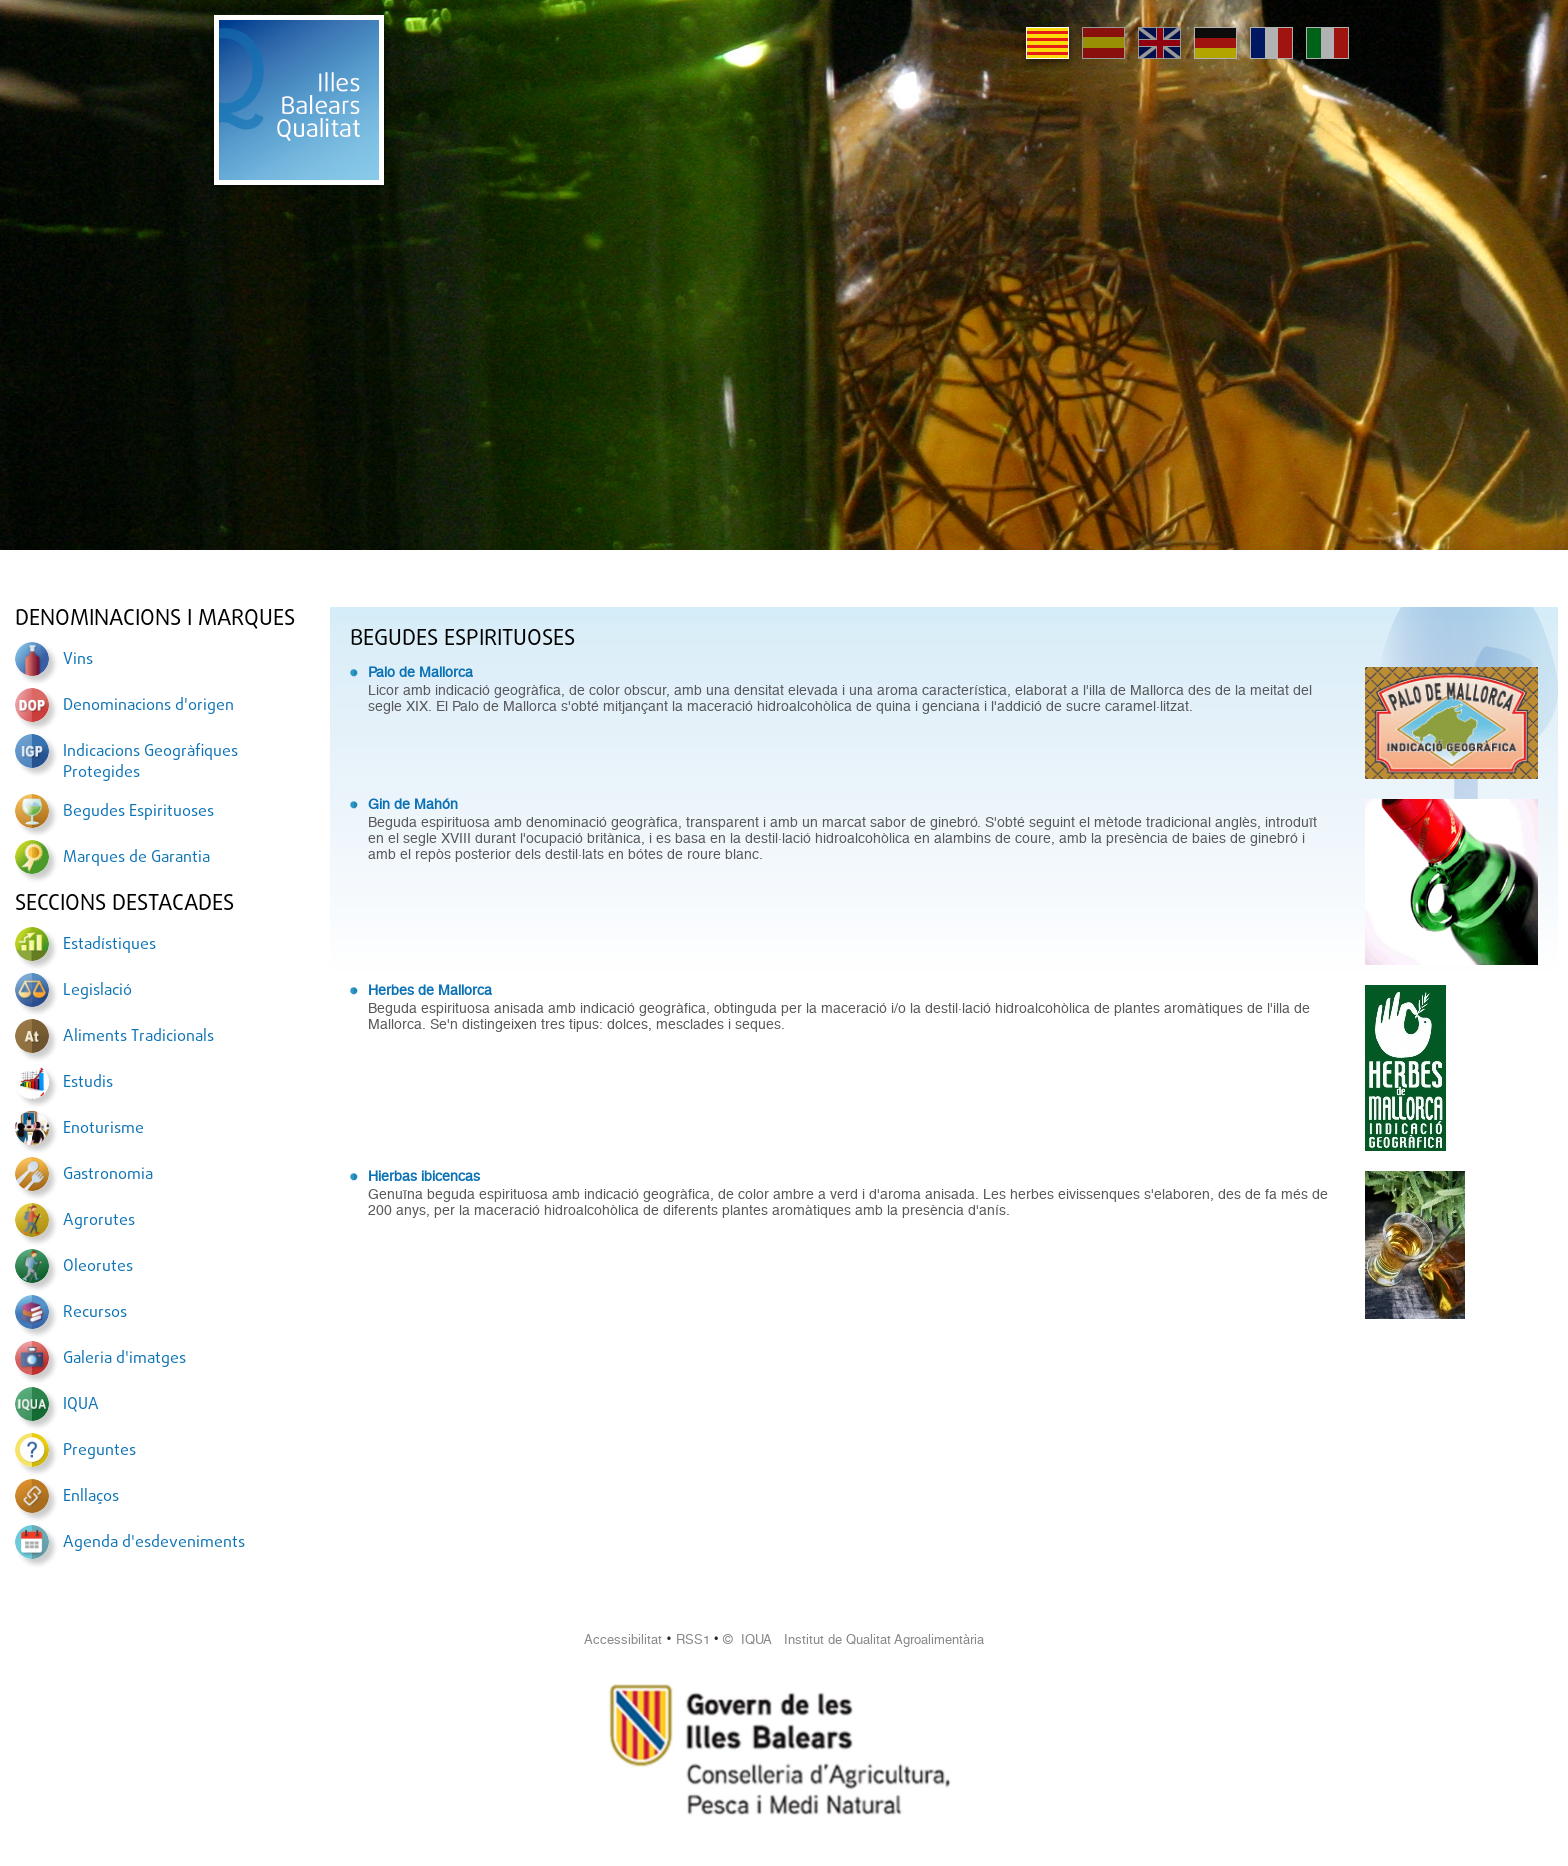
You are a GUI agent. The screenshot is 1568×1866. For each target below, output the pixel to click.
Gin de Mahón (413, 804)
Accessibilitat (623, 1639)
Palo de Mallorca (420, 672)
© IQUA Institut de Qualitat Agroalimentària (853, 1639)
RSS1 (693, 1639)
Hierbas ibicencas (424, 1176)
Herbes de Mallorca (430, 990)
